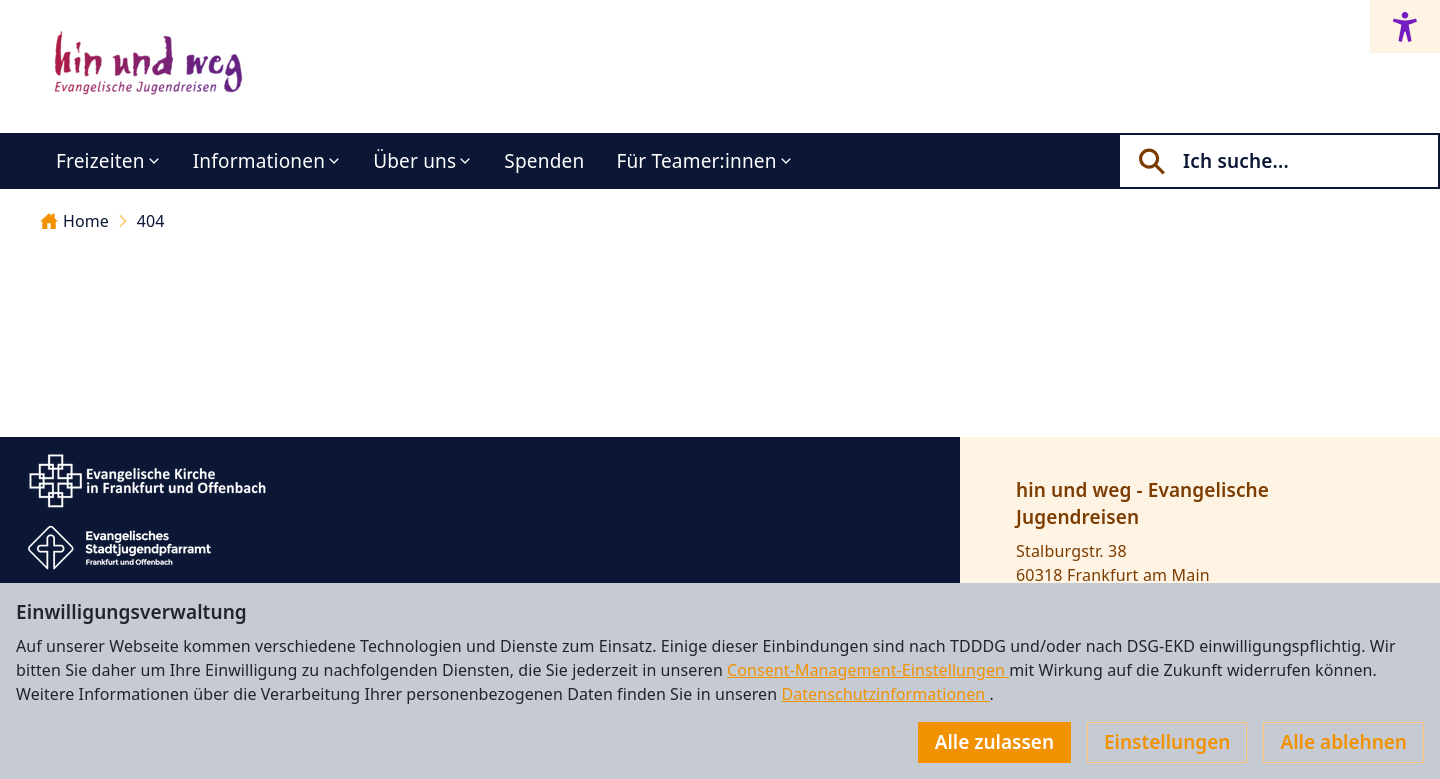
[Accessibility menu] (1405, 26)
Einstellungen (1167, 742)
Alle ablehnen (1343, 742)
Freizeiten (100, 161)
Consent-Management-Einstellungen (868, 670)
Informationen (259, 161)
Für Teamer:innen (696, 161)
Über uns (414, 161)
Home (74, 221)
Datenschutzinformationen (885, 694)
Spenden (544, 161)
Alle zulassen (994, 742)
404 (151, 221)
